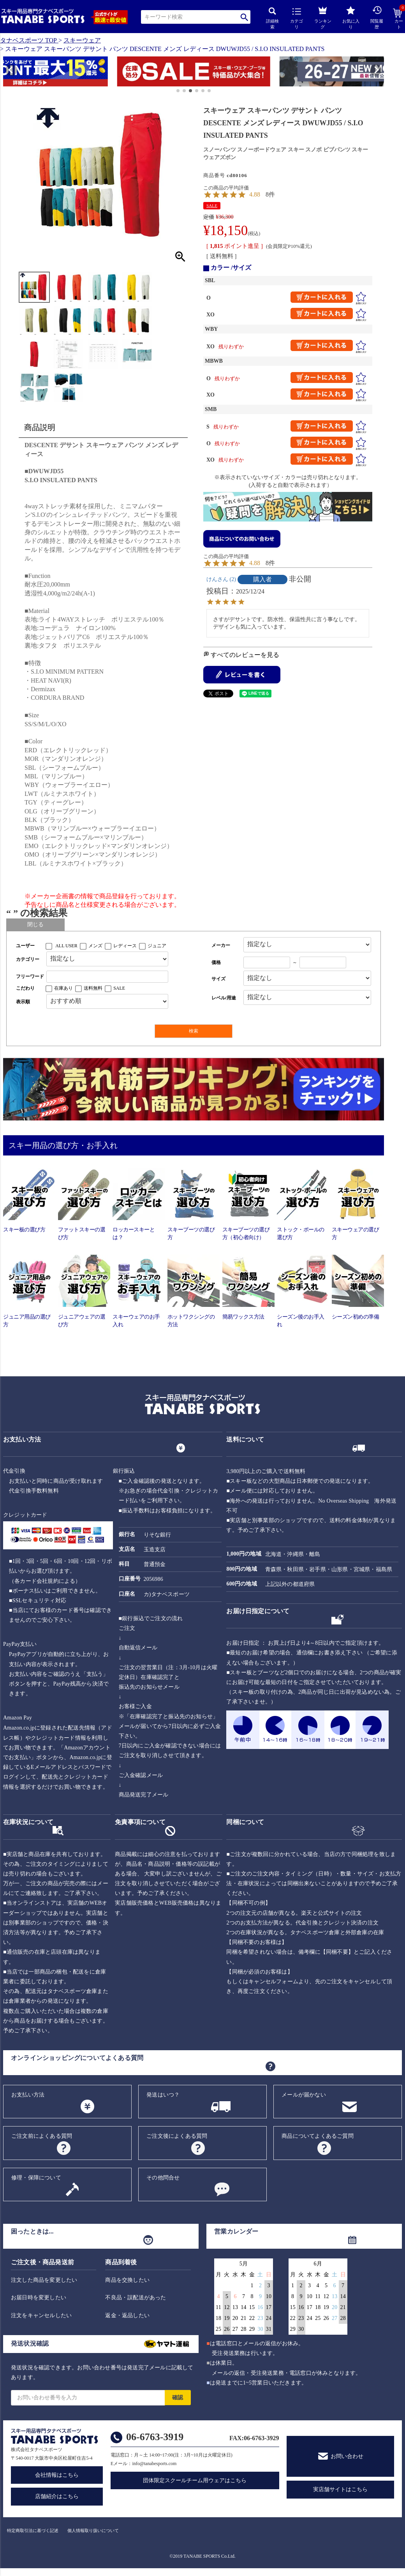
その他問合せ (163, 2178)
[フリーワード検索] (107, 977)
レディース (125, 945)
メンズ (95, 945)
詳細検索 (272, 18)
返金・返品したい (127, 2315)
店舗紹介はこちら (57, 2496)
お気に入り (350, 18)
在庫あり (63, 988)
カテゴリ (296, 18)
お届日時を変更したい (38, 2297)
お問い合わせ (347, 2456)
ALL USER (66, 945)
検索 (244, 17)
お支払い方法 (27, 2095)
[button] (7, 72)
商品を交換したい (127, 2280)
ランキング (322, 16)
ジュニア (157, 945)
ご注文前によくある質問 (41, 2136)
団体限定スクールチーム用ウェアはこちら (195, 2480)
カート (399, 19)
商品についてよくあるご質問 (318, 2136)
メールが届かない (304, 2095)
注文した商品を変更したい (44, 2280)
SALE (211, 205)
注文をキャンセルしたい (41, 2315)
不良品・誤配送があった (135, 2297)
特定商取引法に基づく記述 (32, 2530)
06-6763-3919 (154, 2437)
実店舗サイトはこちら (340, 2489)
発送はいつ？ (163, 2095)
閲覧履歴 (376, 17)
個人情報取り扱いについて (93, 2530)
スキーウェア (82, 40)
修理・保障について (36, 2178)
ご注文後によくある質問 (176, 2136)
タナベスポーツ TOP (28, 40)
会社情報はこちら (57, 2475)
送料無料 (93, 988)
